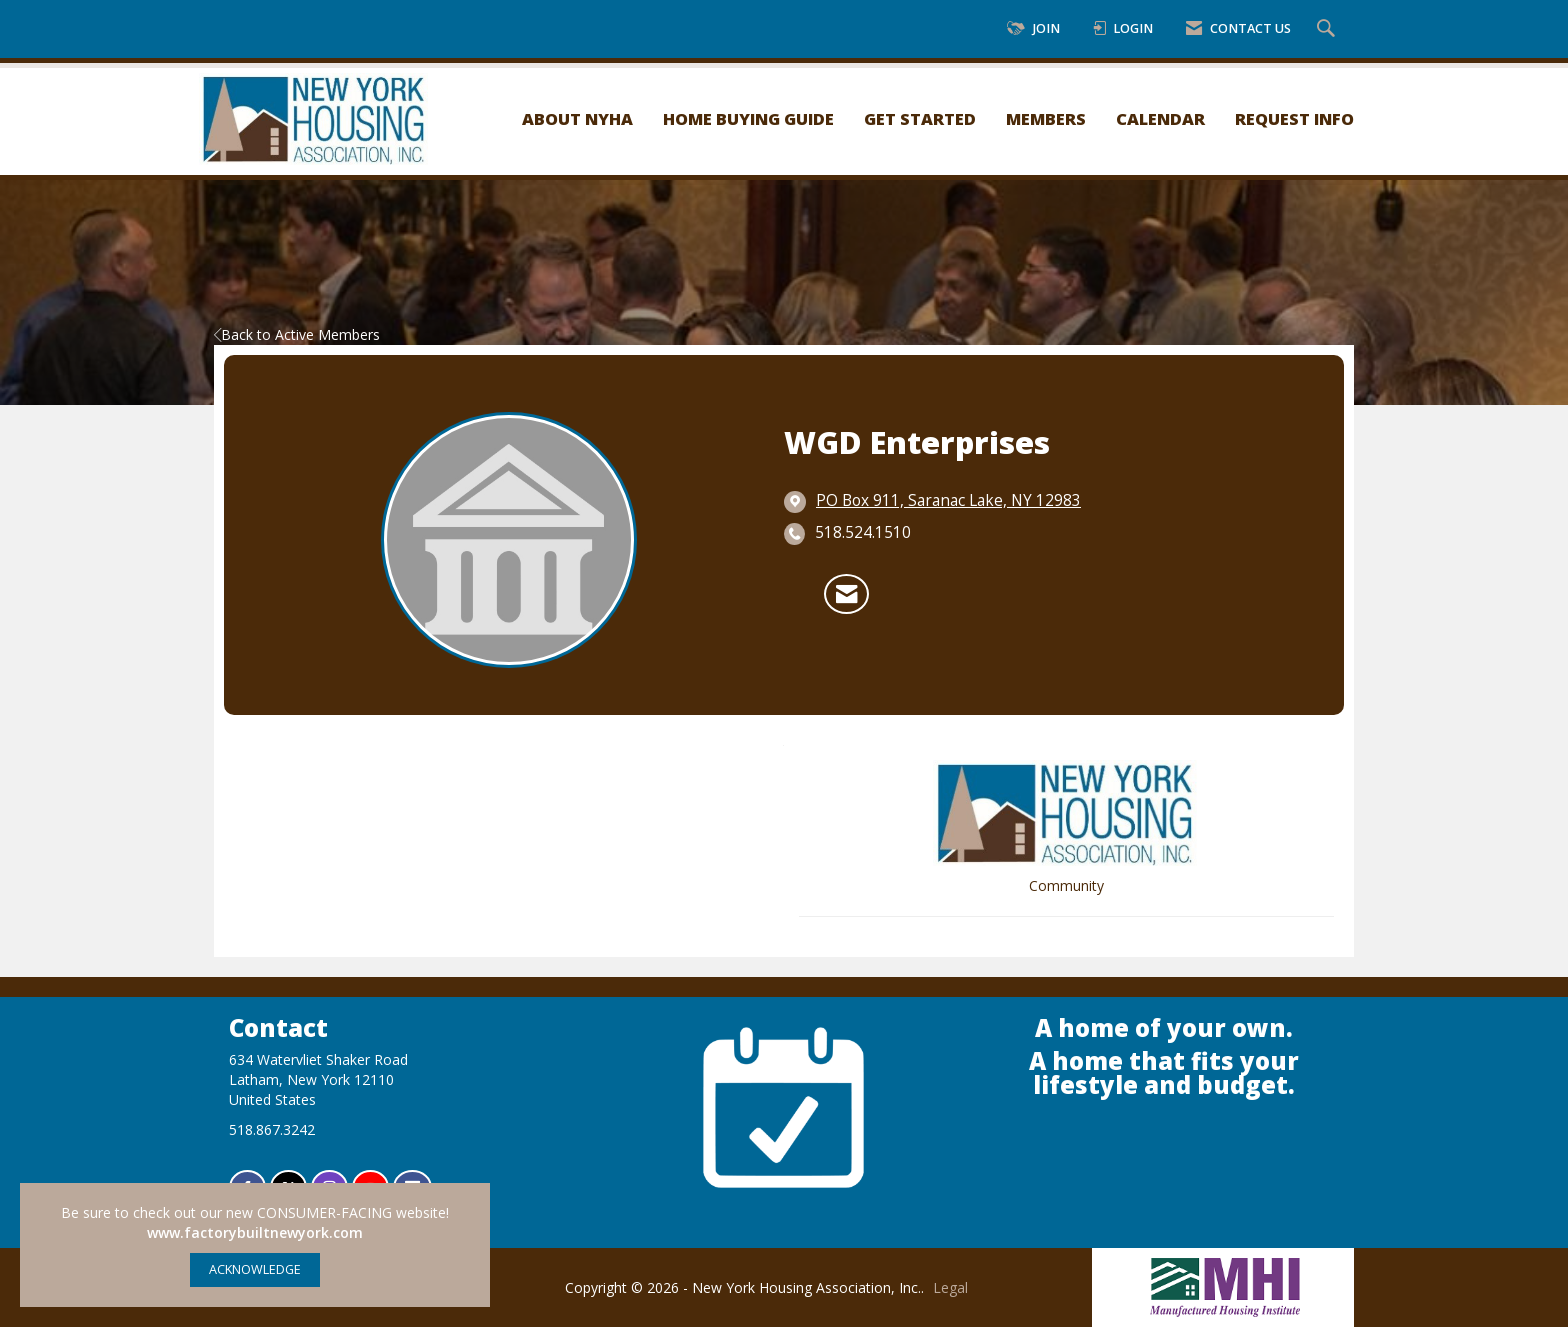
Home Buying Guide (748, 118)
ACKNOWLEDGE (255, 1269)
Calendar (1160, 118)
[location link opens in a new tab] (948, 501)
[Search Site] (1328, 29)
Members (1046, 118)
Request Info (1294, 118)
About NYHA (577, 118)
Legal (950, 1287)
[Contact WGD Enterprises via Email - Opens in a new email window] (846, 594)
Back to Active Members (297, 334)
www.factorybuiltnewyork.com (255, 1232)
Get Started (920, 118)
